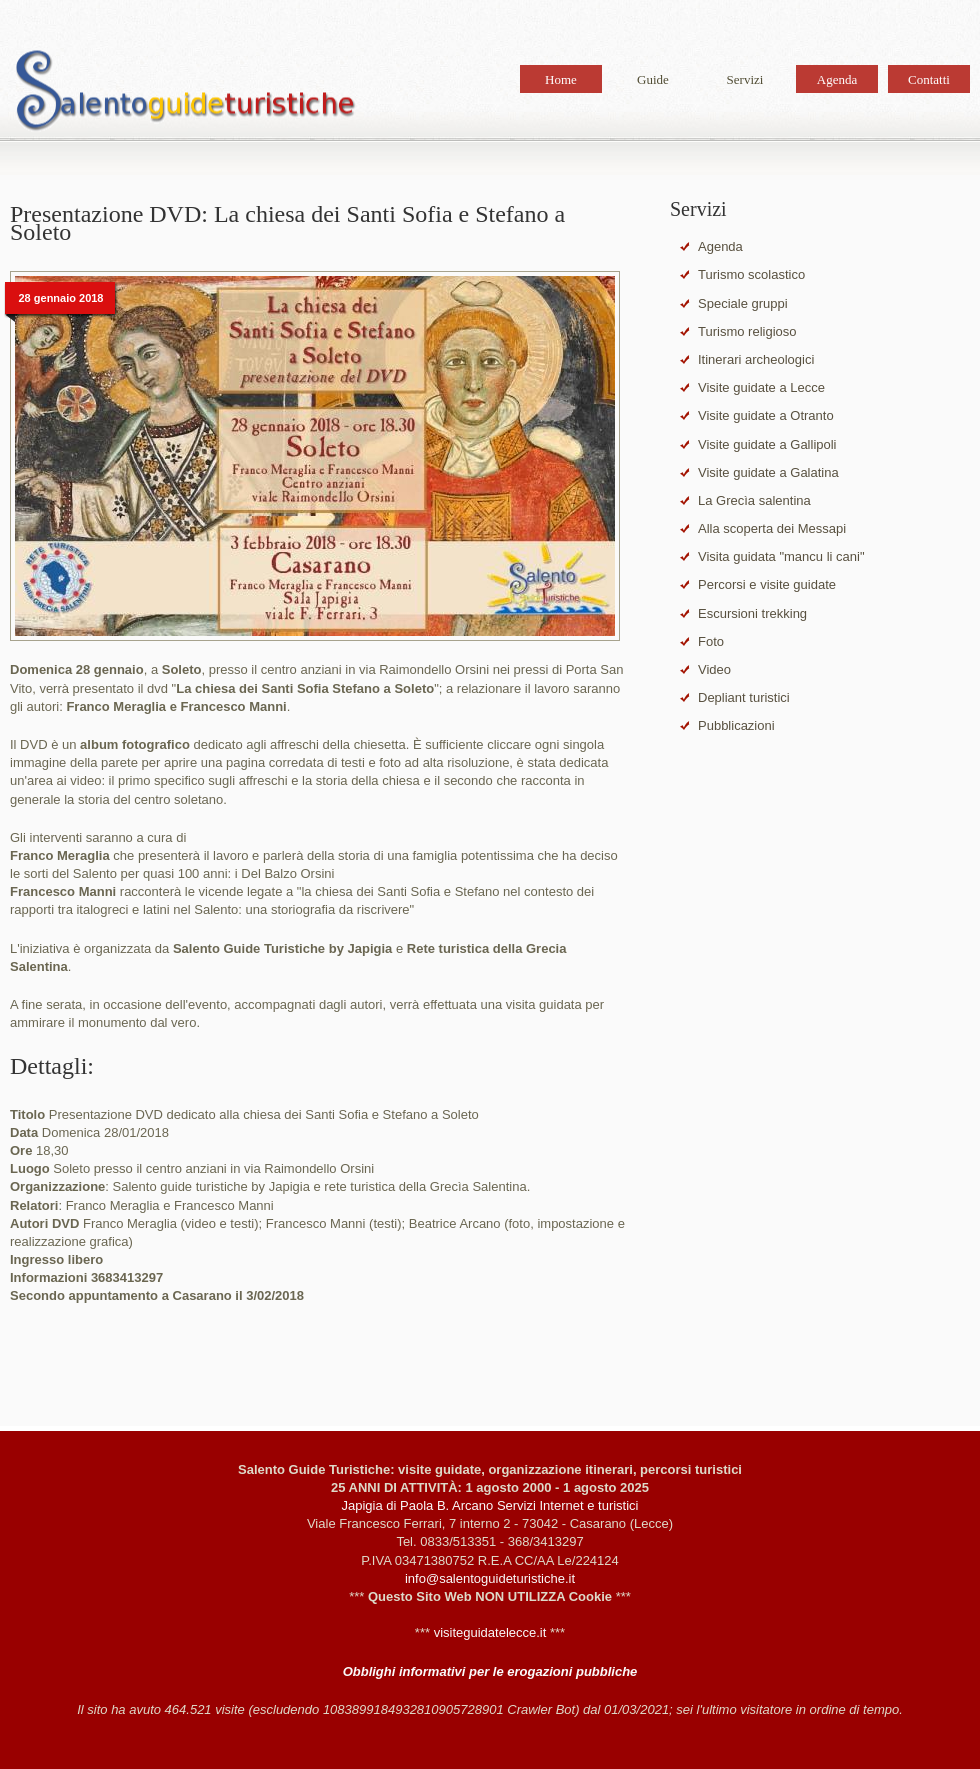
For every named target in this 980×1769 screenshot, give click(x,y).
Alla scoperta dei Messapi (772, 528)
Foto (711, 641)
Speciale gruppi (743, 303)
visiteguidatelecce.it (490, 1632)
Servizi (745, 79)
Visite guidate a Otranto (766, 415)
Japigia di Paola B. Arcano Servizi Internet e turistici (490, 1505)
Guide (653, 79)
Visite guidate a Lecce (761, 387)
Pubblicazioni (736, 725)
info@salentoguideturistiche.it (490, 1578)
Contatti (929, 79)
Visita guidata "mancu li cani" (781, 556)
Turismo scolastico (751, 274)
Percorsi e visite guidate (767, 584)
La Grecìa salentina (754, 500)
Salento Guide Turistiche (185, 94)
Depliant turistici (744, 697)
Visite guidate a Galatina (768, 472)
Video (714, 669)
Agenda (837, 79)
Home (561, 79)
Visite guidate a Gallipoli (767, 444)
